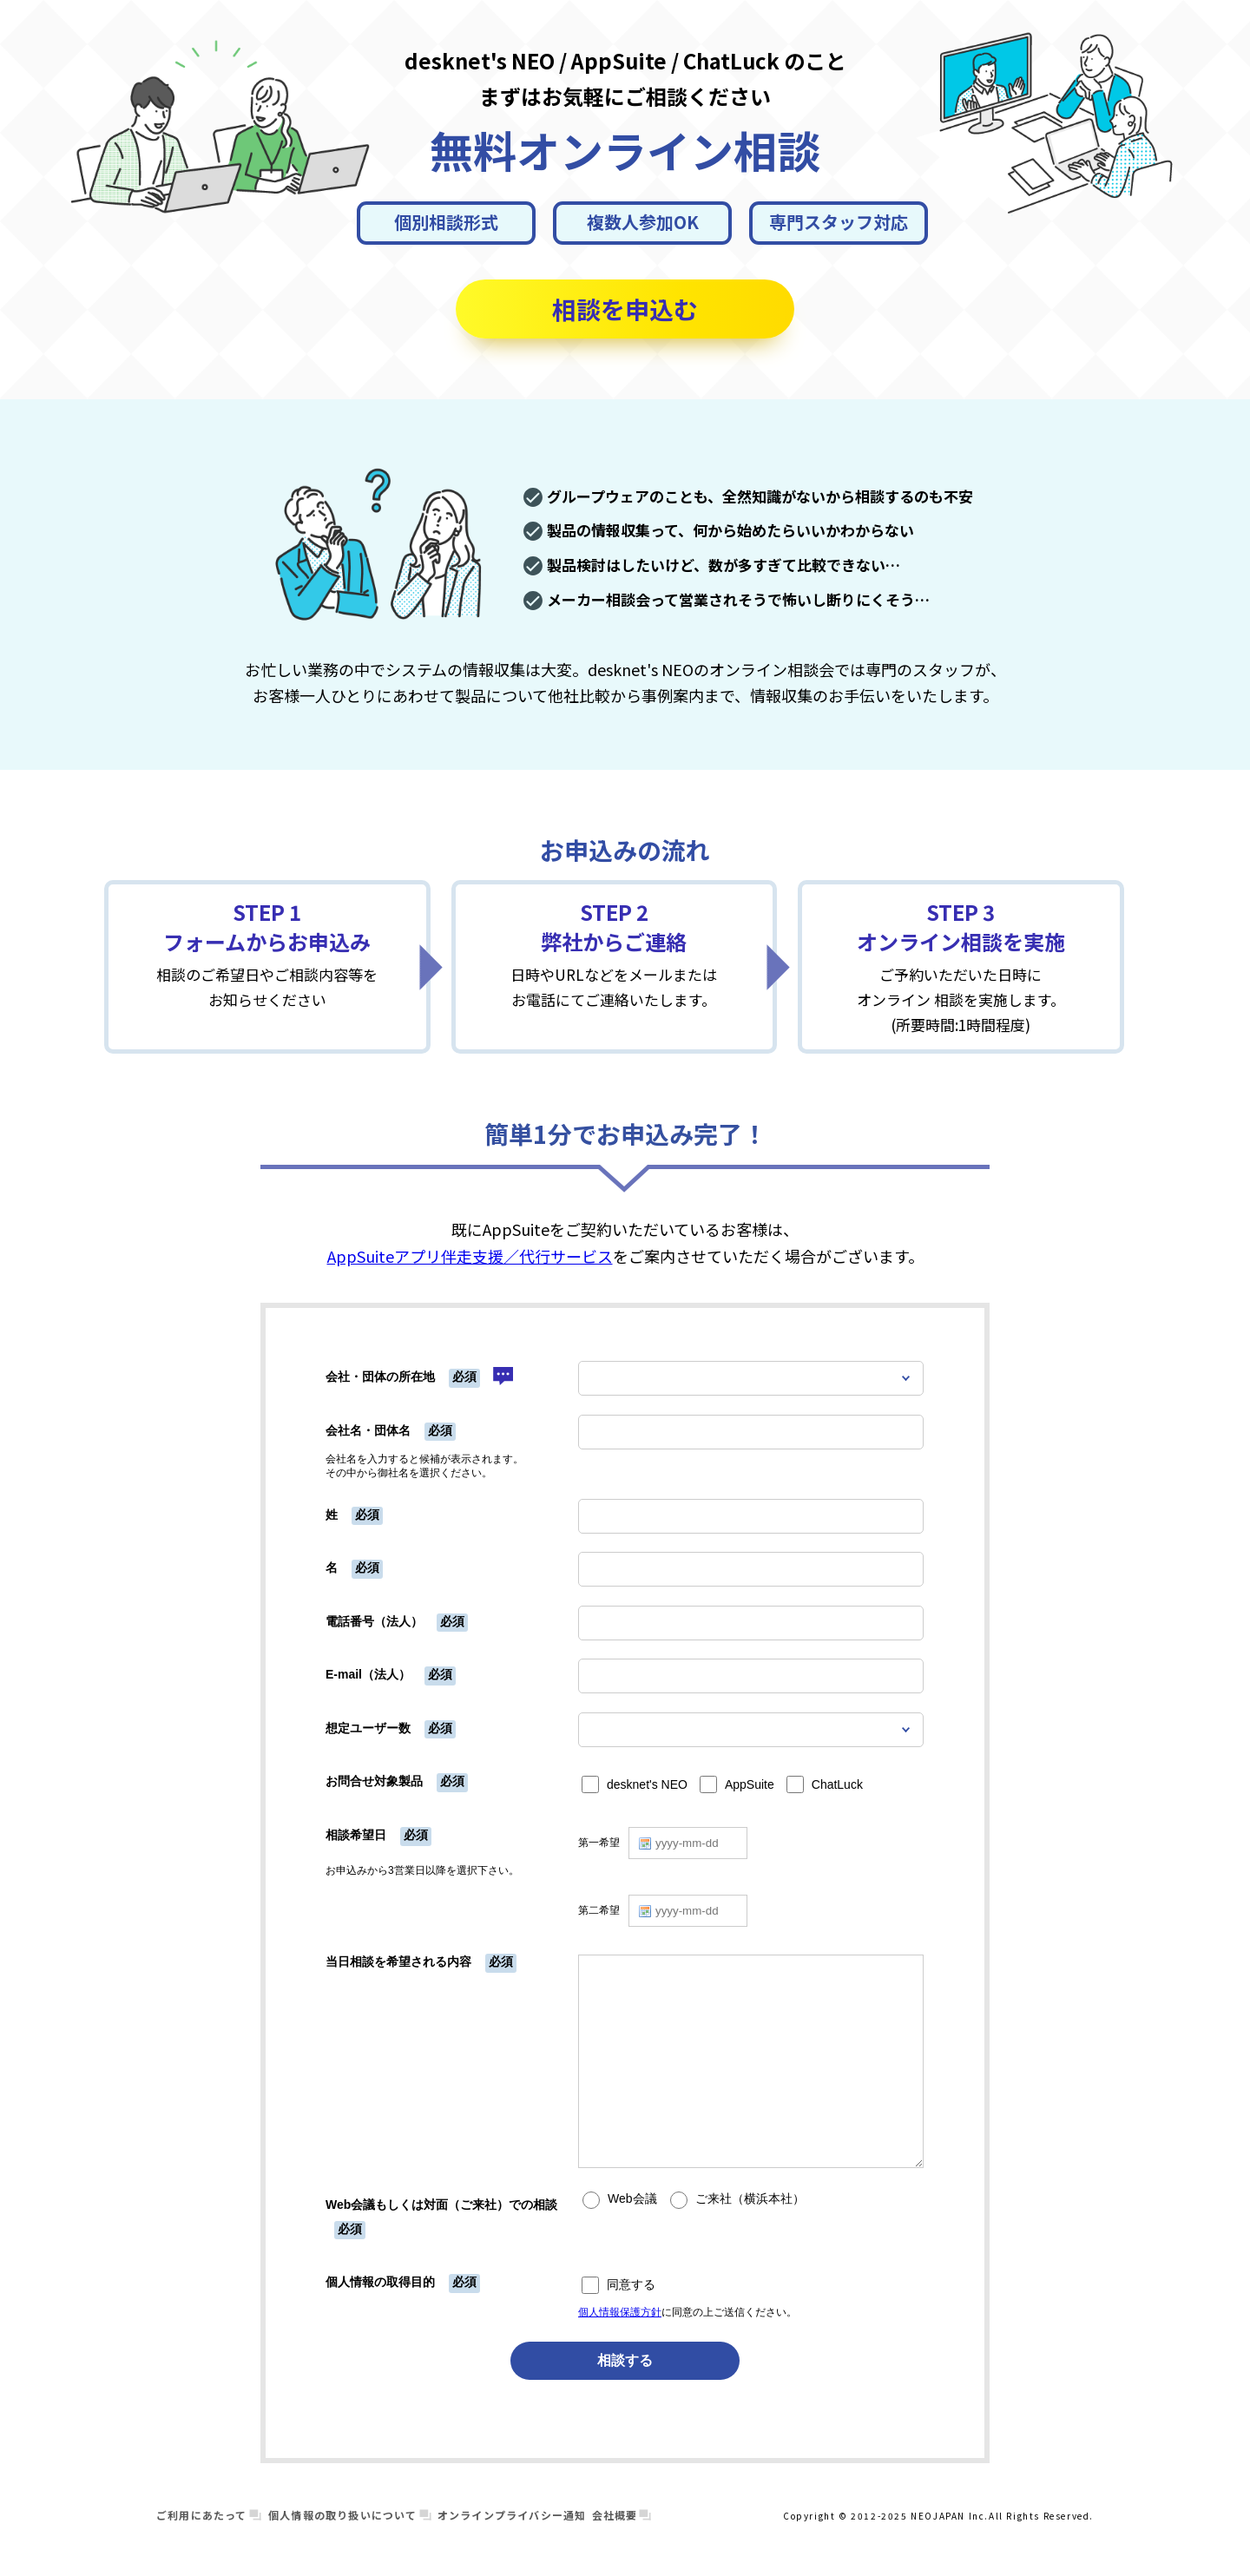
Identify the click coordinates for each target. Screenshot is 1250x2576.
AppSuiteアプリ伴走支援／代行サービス (470, 1256)
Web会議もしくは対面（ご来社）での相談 (441, 2204)
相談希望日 (356, 1835)
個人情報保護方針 (619, 2312)
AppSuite (749, 1784)
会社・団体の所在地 (380, 1376)
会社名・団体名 (368, 1430)
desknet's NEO (647, 1784)
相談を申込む (625, 309)
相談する (625, 2360)
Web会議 (632, 2198)
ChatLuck (837, 1784)
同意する (631, 2284)
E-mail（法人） (368, 1674)
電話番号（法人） (374, 1621)
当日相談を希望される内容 (398, 1961)
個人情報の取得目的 (380, 2282)
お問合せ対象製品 (374, 1781)
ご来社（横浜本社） (750, 2198)
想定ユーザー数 (368, 1728)
